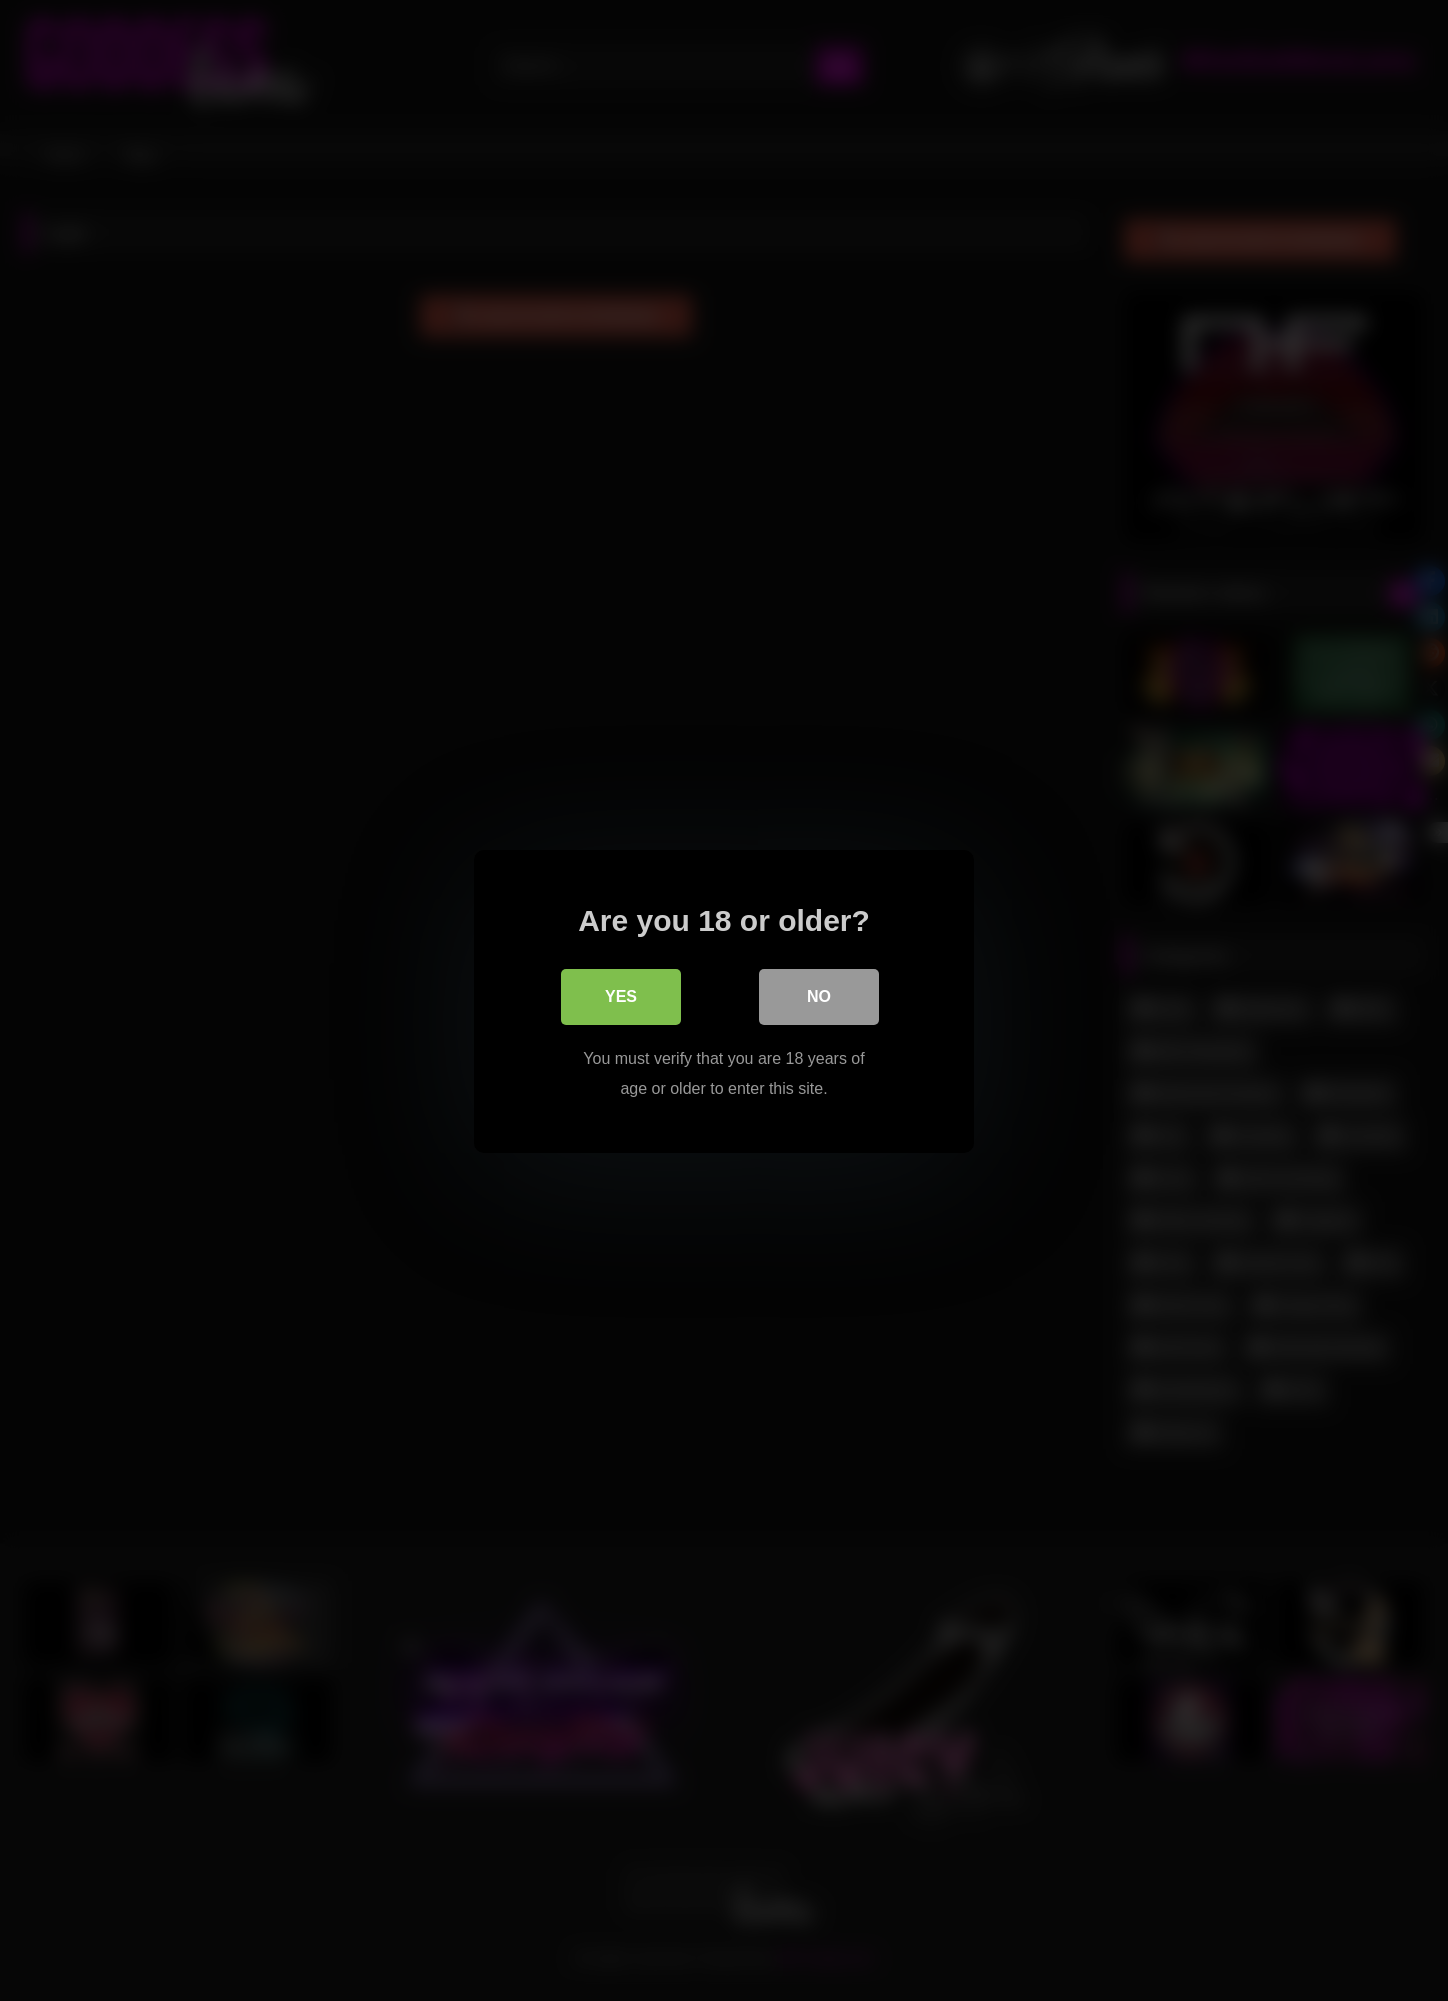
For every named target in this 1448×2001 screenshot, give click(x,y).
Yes (621, 995)
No (819, 995)
